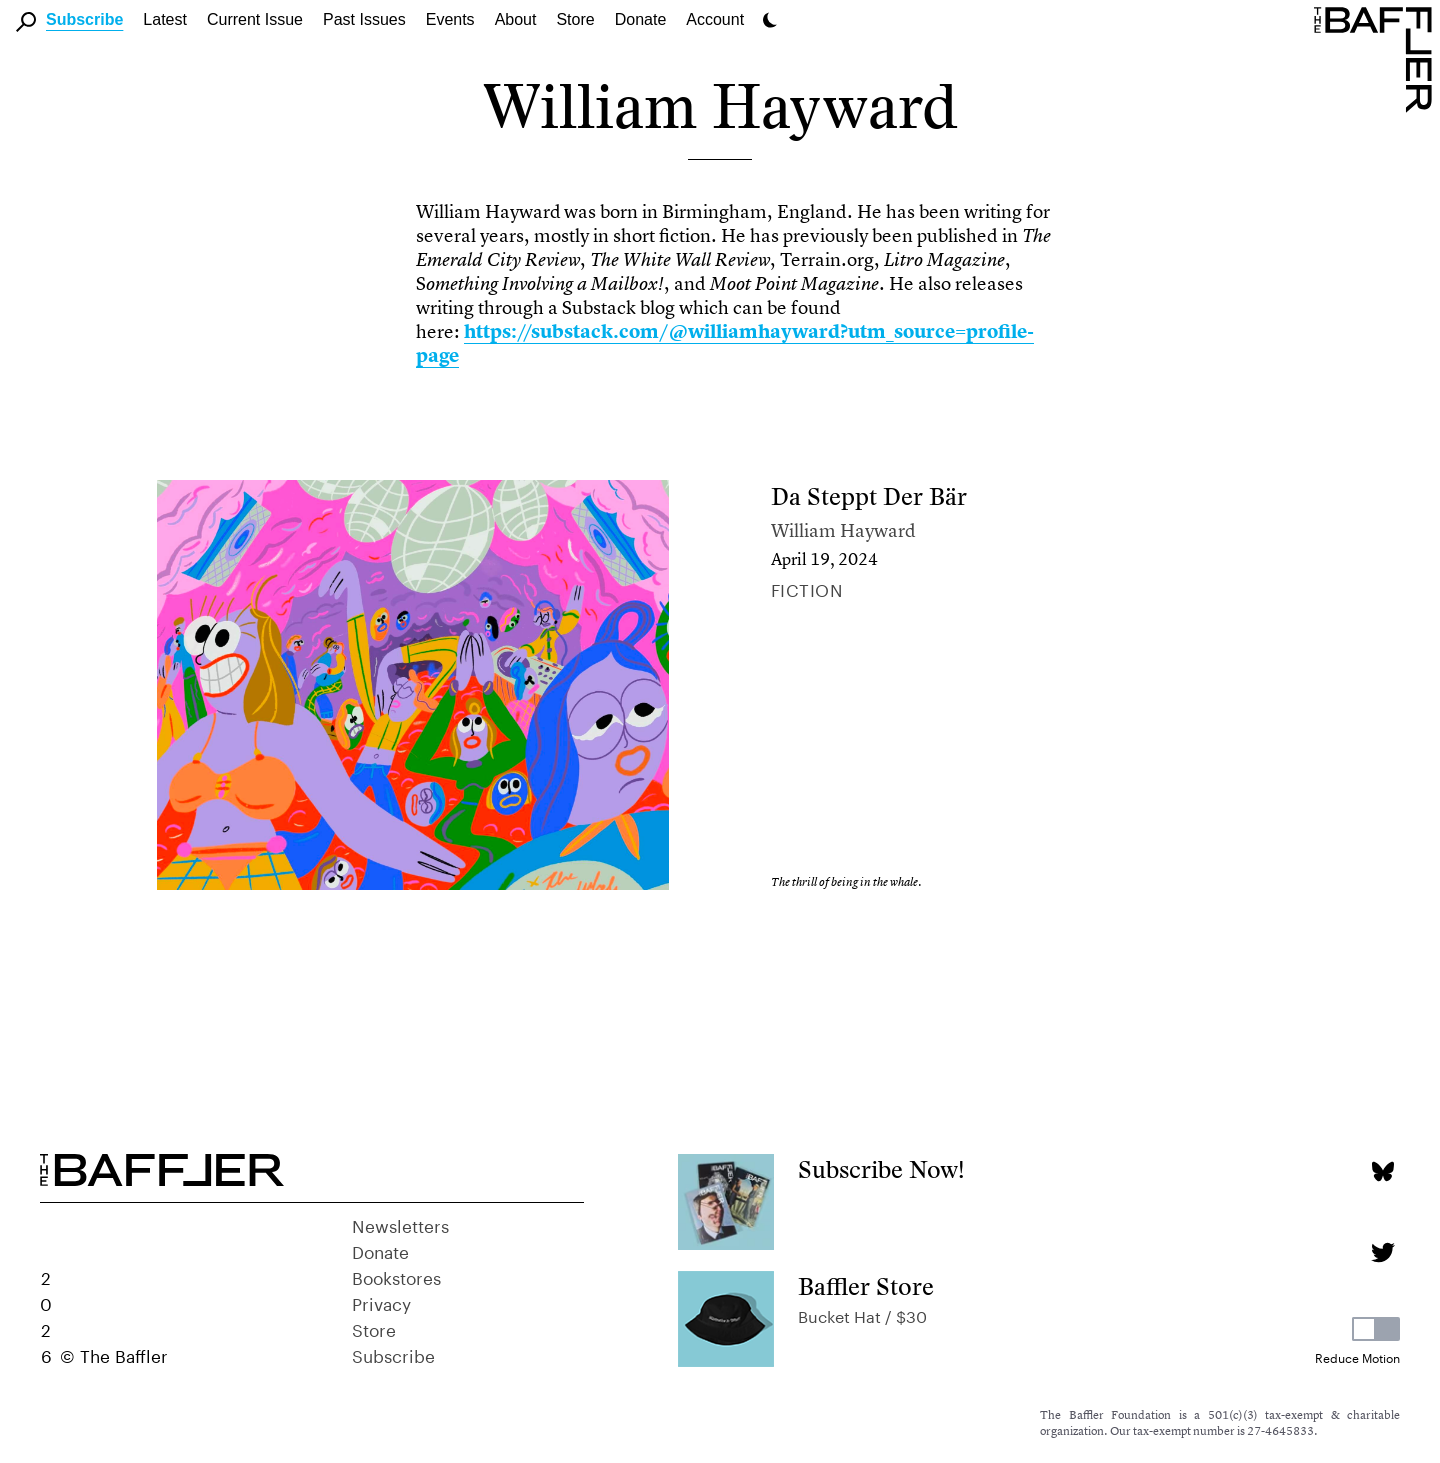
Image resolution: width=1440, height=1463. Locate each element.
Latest (165, 19)
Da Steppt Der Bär (869, 496)
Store (374, 1328)
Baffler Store (866, 1286)
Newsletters (400, 1224)
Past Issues (364, 19)
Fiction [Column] (807, 588)
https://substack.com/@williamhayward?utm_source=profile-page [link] (725, 343)
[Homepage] (1377, 58)
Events (450, 19)
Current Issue (255, 19)
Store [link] (575, 19)
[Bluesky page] (1382, 1171)
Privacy (381, 1302)
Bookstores (396, 1276)
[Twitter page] (1382, 1252)
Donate (641, 19)
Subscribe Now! (881, 1169)
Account (715, 19)
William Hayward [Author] (843, 530)
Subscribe (84, 19)
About (516, 19)
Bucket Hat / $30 (862, 1314)
